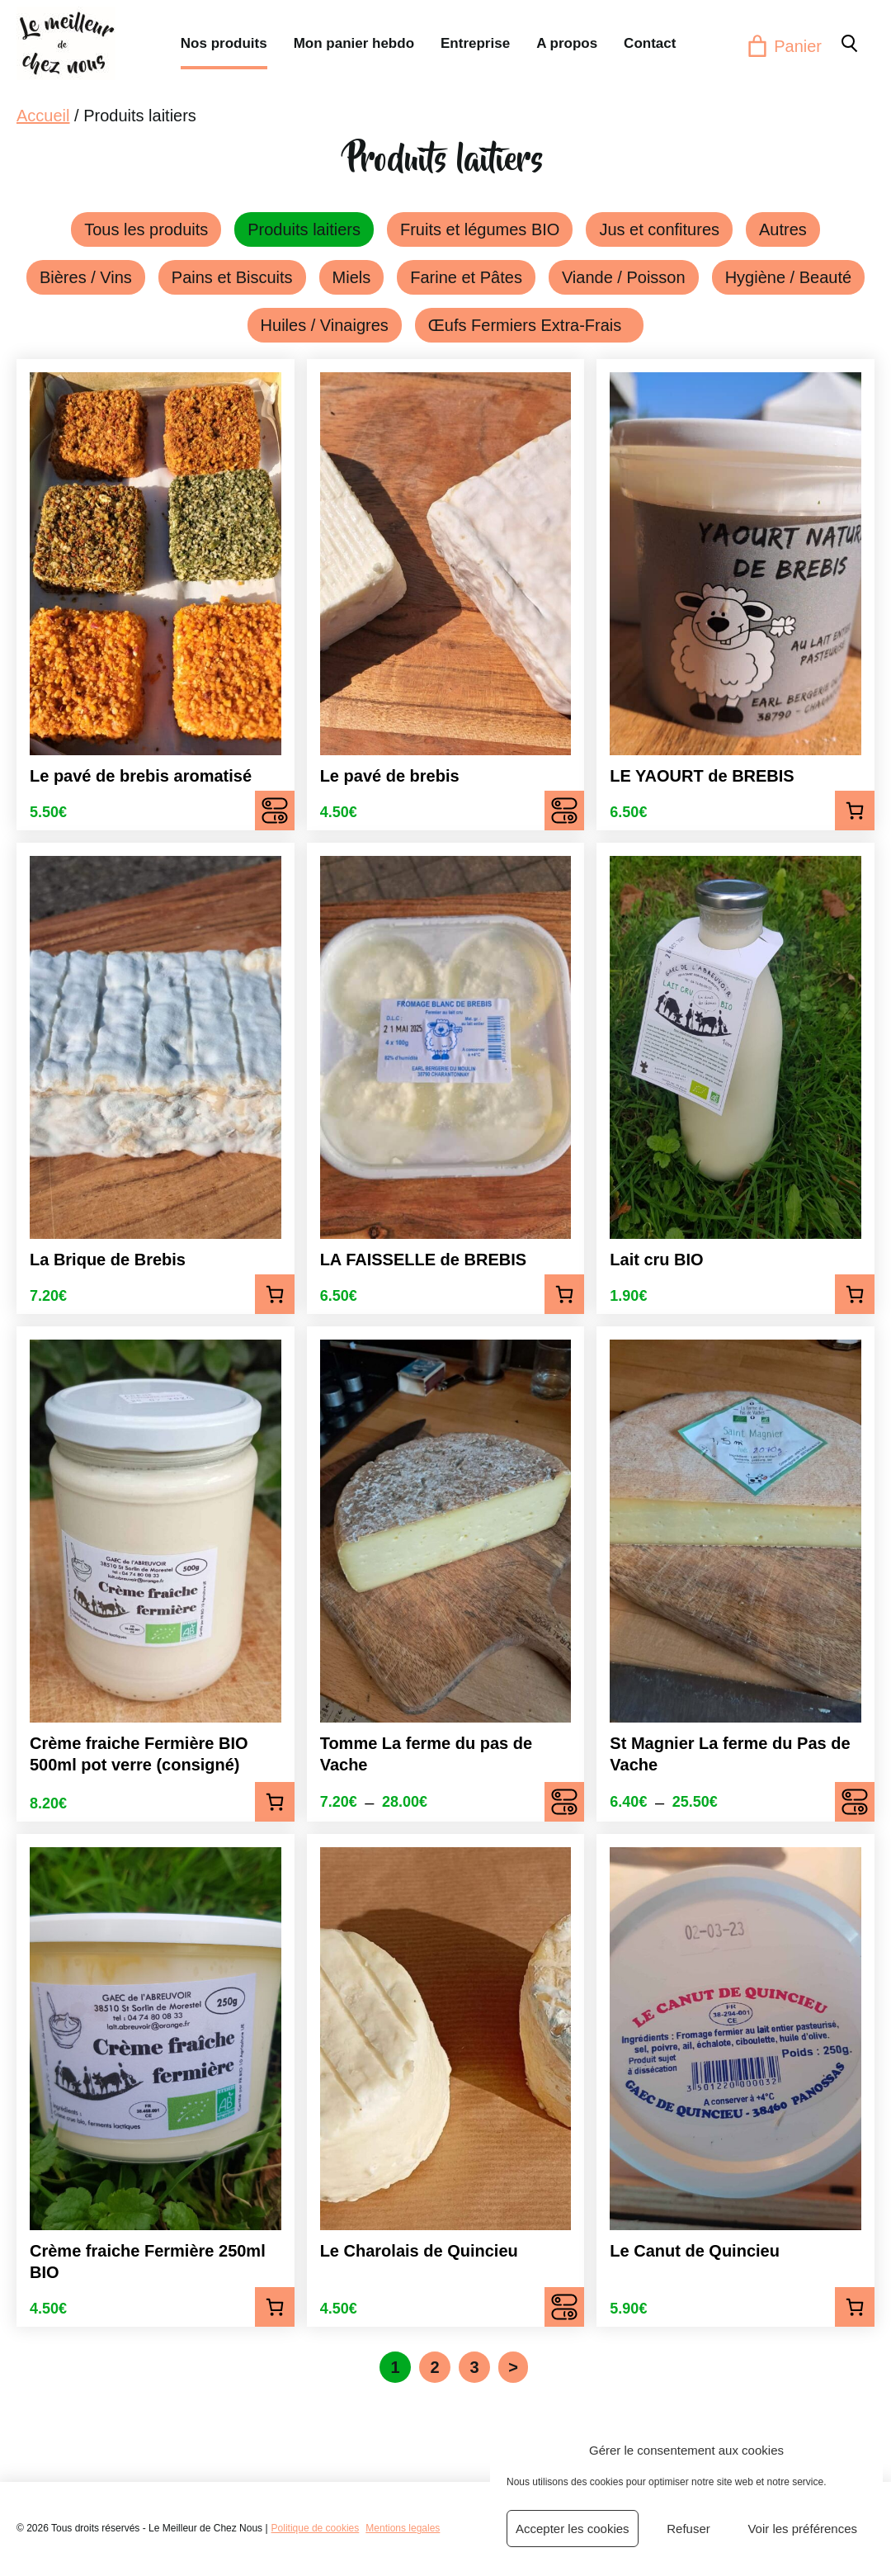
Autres (783, 229)
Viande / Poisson (624, 277)
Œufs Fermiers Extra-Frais (529, 325)
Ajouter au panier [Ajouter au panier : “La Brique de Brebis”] (275, 1294)
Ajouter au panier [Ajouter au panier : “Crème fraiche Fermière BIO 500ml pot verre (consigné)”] (275, 1802)
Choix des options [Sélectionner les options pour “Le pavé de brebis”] (564, 810)
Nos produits (224, 43)
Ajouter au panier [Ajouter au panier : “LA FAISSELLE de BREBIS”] (564, 1294)
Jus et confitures (659, 229)
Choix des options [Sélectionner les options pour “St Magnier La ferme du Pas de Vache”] (854, 1802)
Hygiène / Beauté (788, 277)
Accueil (42, 115)
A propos (566, 43)
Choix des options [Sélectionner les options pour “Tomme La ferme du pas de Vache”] (564, 1802)
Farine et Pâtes (466, 277)
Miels (351, 277)
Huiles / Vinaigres (325, 325)
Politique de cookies (315, 2528)
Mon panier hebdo (354, 43)
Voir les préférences (802, 2529)
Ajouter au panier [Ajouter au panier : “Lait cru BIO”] (854, 1294)
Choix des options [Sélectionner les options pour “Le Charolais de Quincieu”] (564, 2307)
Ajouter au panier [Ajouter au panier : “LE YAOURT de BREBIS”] (854, 810)
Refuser (688, 2529)
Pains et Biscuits (232, 277)
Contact (650, 43)
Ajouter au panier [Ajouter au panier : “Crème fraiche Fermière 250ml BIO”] (275, 2307)
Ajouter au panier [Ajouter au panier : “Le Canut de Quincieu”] (854, 2307)
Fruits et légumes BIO (479, 229)
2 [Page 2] (435, 2367)
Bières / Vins (86, 277)
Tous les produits (146, 229)
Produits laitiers (304, 229)
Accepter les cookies (572, 2529)
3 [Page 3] (474, 2367)
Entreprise (475, 43)
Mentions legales (402, 2528)
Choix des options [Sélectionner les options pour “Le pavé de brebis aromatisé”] (275, 810)
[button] (848, 43)
